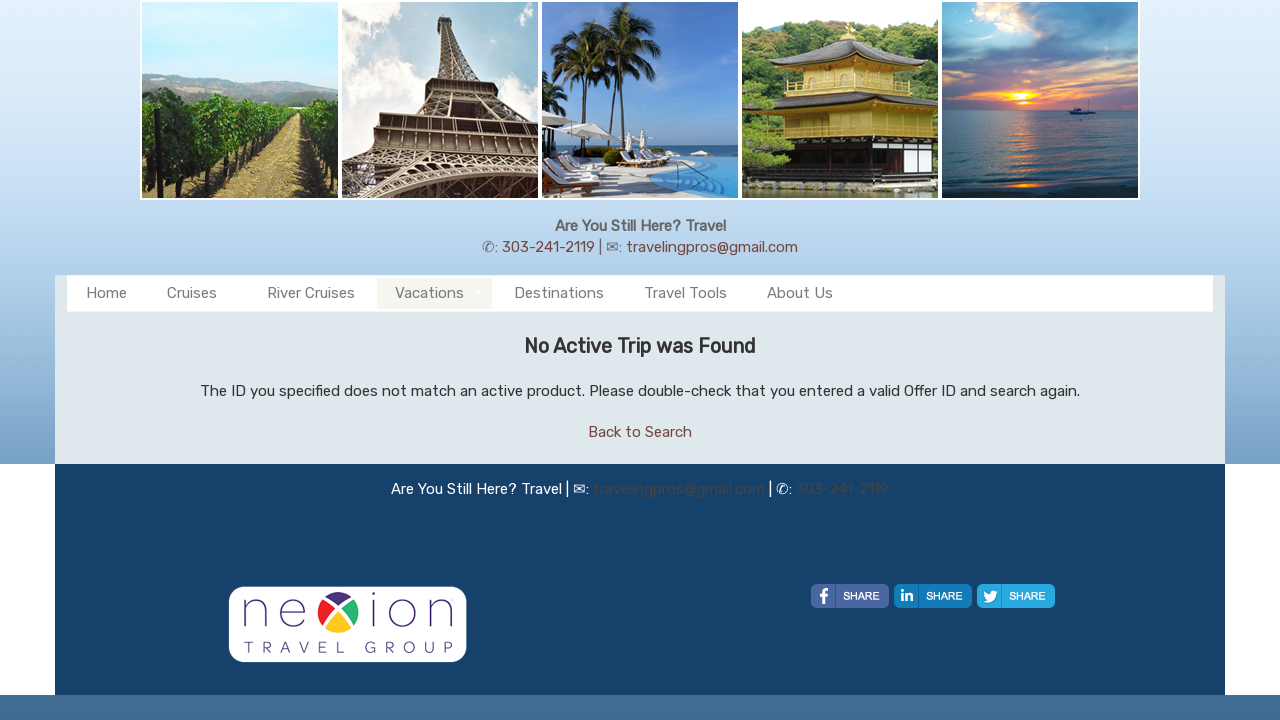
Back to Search (640, 432)
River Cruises (311, 293)
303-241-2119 (548, 247)
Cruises (192, 293)
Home (106, 293)
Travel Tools (685, 293)
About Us (800, 293)
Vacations (429, 293)
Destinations (559, 293)
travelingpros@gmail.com (712, 247)
